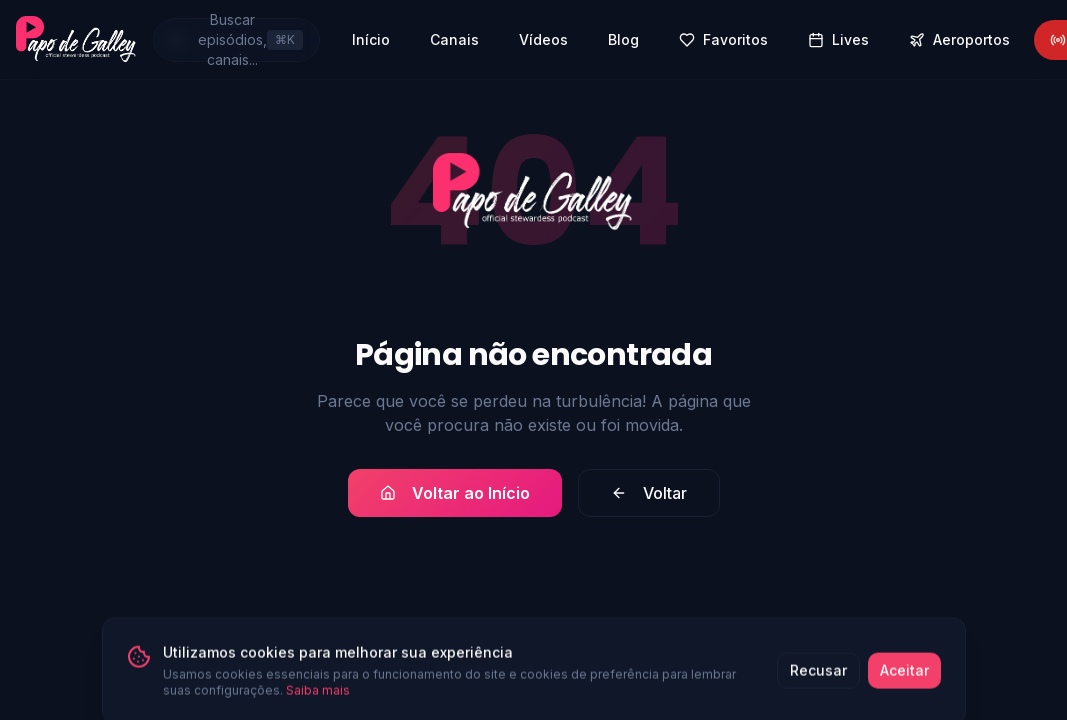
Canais (454, 39)
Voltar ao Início (455, 493)
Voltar (649, 493)
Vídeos (543, 39)
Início (371, 39)
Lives (838, 39)
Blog (623, 39)
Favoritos (723, 39)
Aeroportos (959, 39)
